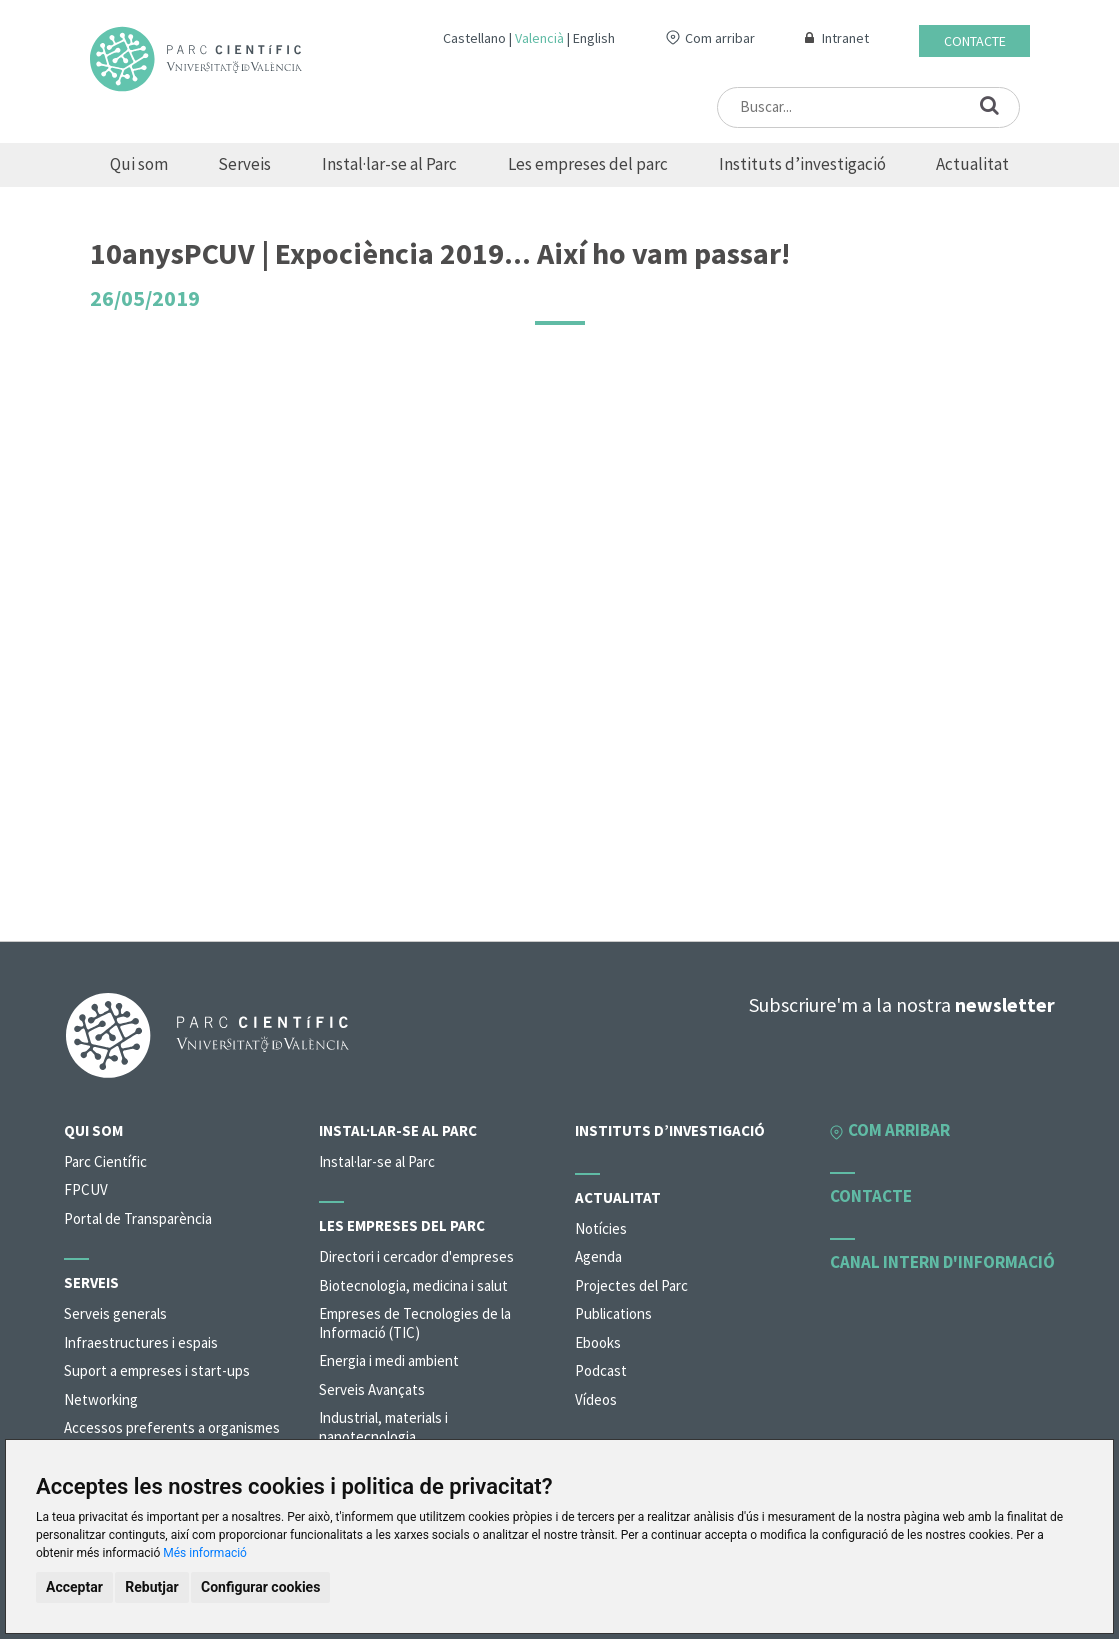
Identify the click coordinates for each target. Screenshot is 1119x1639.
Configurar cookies (260, 1587)
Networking (101, 1399)
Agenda (598, 1256)
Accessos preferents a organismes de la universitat (172, 1437)
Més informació (205, 1553)
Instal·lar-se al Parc (389, 164)
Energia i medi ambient (389, 1360)
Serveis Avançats (372, 1389)
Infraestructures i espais (141, 1342)
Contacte (975, 41)
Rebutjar (151, 1587)
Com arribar (720, 38)
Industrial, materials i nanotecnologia (383, 1427)
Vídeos (596, 1399)
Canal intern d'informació (942, 1262)
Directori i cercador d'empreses (416, 1256)
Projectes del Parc (631, 1285)
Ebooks (598, 1342)
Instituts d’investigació (802, 164)
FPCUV (86, 1189)
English (594, 38)
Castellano (474, 38)
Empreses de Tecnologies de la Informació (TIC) (415, 1323)
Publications (613, 1313)
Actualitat (972, 164)
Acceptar (74, 1587)
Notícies (601, 1228)
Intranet (845, 38)
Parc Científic (105, 1161)
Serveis (244, 164)
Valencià (539, 38)
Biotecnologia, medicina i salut (413, 1285)
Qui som (139, 164)
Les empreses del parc (588, 164)
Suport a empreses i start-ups (157, 1370)
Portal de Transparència (138, 1218)
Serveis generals (115, 1313)
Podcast (601, 1370)
